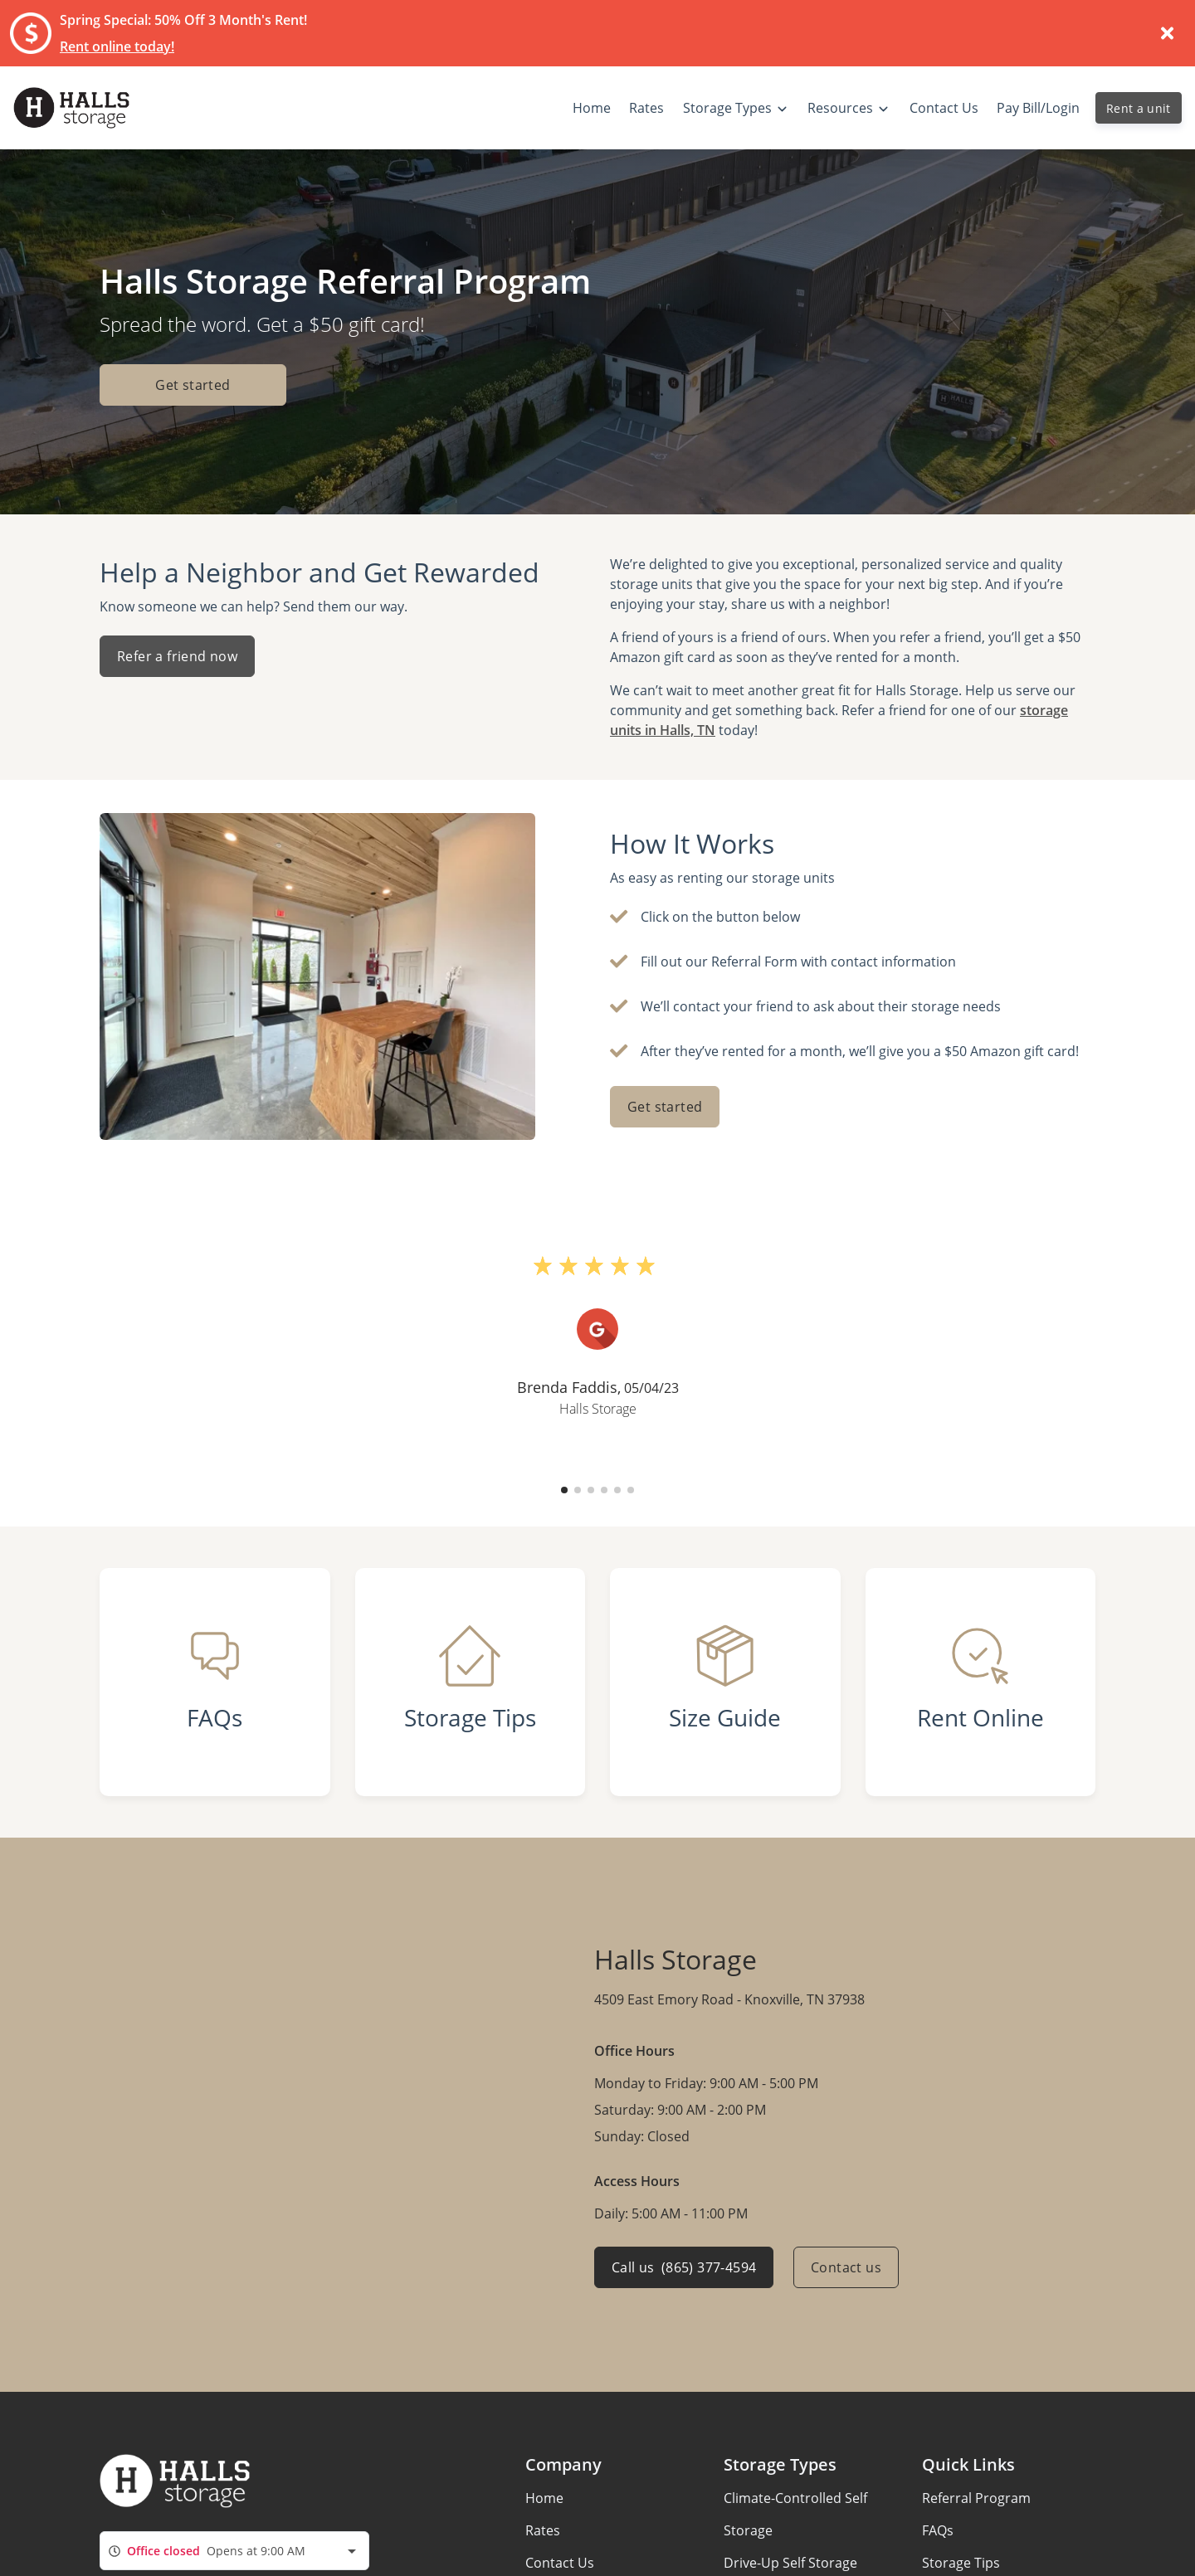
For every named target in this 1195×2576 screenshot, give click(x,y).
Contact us (846, 2267)
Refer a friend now (177, 656)
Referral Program (976, 2498)
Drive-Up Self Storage (790, 2563)
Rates (542, 2530)
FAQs (938, 2530)
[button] (564, 1490)
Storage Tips (961, 2563)
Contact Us (559, 2563)
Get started (192, 385)
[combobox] (234, 2550)
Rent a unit (1138, 108)
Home (544, 2498)
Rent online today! (117, 46)
